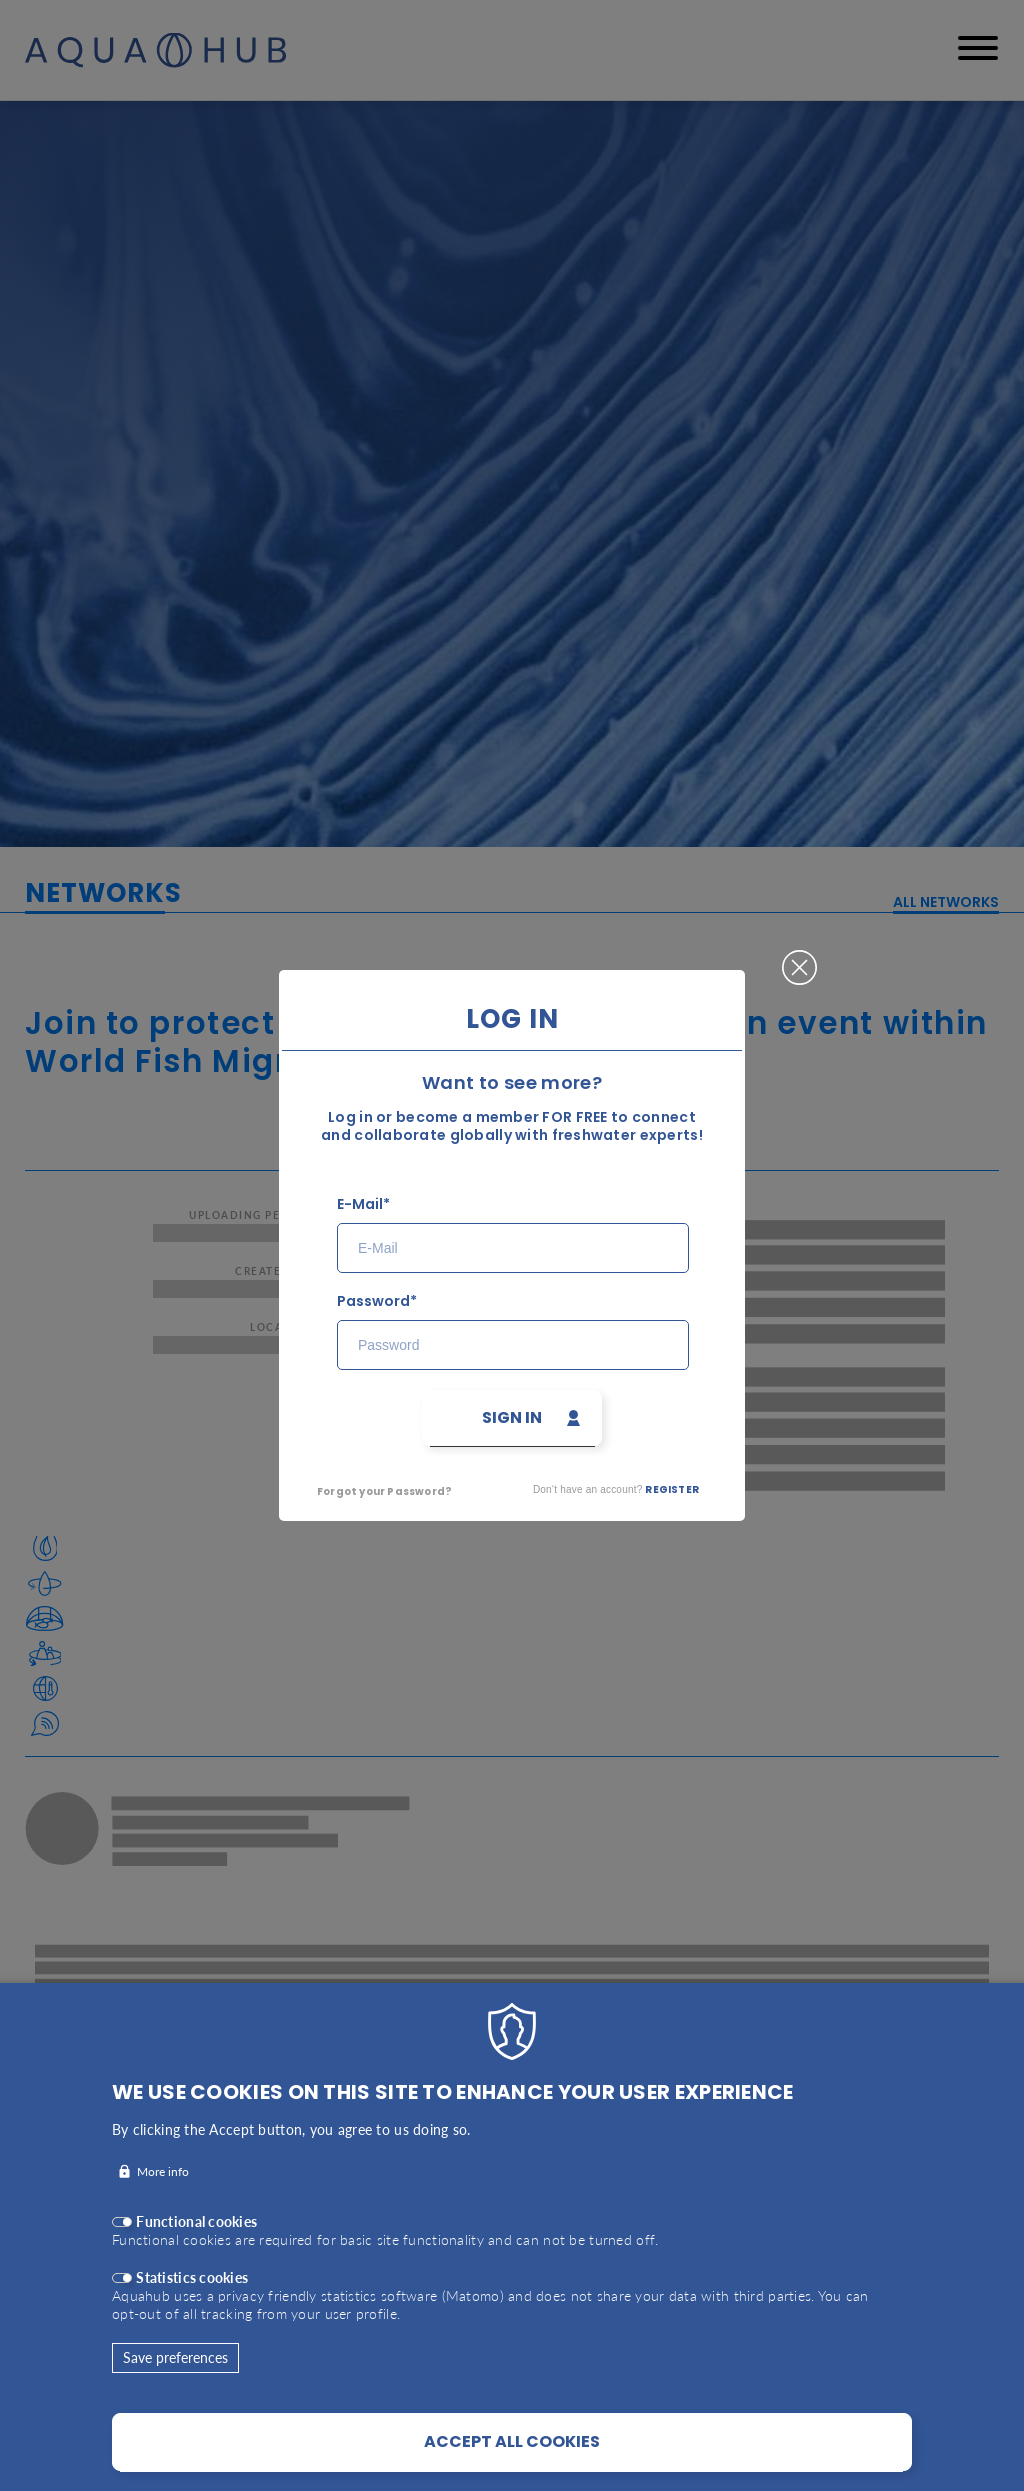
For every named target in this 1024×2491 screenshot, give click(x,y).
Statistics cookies (192, 2304)
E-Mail (360, 1204)
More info (163, 2198)
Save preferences (175, 2384)
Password (373, 1301)
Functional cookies (196, 2248)
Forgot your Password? (384, 1491)
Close (799, 959)
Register (672, 1489)
